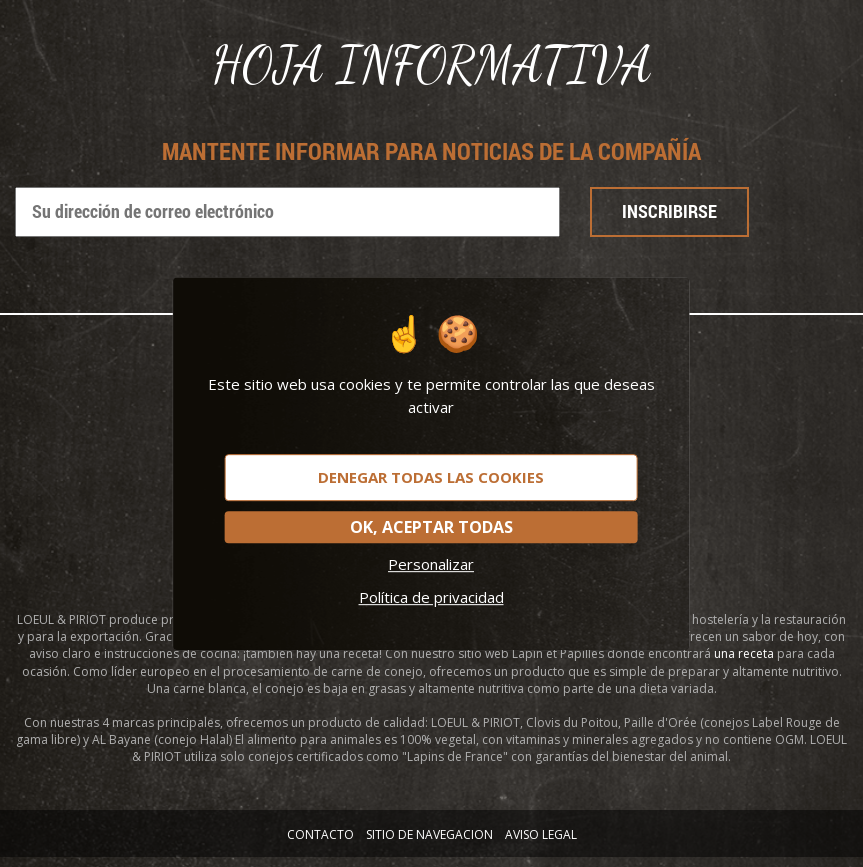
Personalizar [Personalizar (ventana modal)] (431, 564)
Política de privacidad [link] (431, 597)
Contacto (320, 834)
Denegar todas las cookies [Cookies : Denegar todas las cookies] (431, 477)
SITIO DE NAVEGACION (429, 834)
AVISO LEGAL (541, 834)
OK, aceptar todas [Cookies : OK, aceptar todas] (431, 527)
